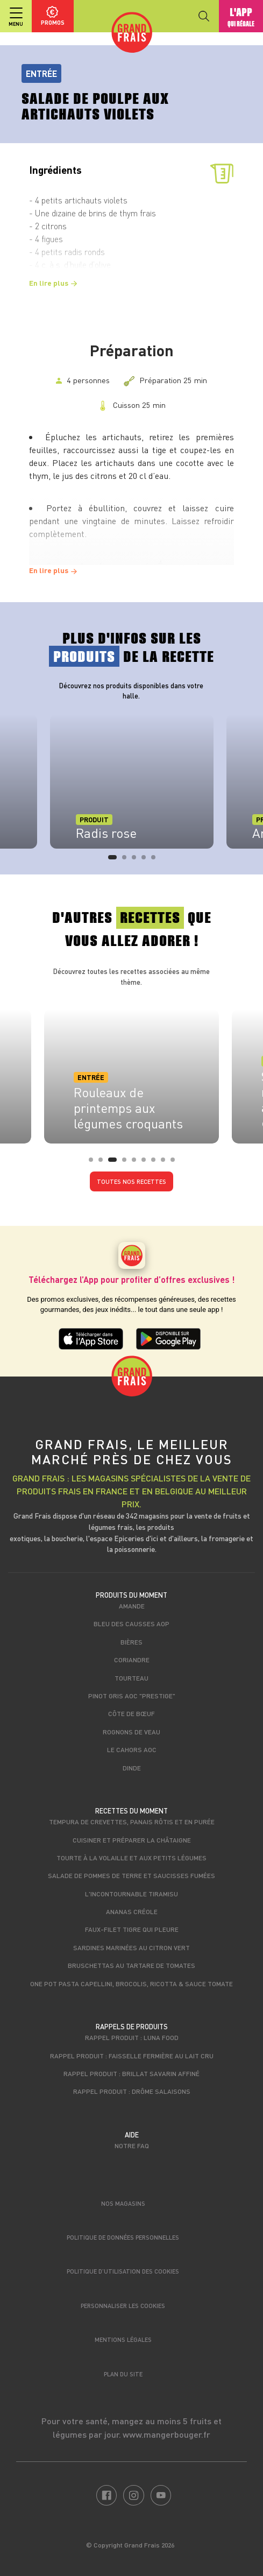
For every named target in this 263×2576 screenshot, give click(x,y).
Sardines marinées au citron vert (131, 1947)
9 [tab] (175, 1163)
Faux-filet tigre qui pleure (132, 1929)
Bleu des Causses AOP (131, 1623)
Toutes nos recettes (131, 1181)
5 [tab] (156, 860)
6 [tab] (146, 1163)
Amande (132, 1605)
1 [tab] (113, 860)
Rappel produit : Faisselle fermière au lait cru (132, 2055)
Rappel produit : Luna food (132, 2037)
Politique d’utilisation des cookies (123, 2271)
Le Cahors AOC (132, 1749)
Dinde (132, 1767)
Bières (131, 1642)
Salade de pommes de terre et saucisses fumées (131, 1875)
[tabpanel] (132, 781)
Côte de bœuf (131, 1713)
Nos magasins (123, 2203)
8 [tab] (166, 1163)
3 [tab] (137, 860)
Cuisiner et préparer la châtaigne (132, 1840)
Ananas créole (132, 1911)
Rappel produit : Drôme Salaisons (131, 2091)
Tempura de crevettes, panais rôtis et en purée (132, 1821)
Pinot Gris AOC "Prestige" (131, 1695)
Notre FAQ (132, 2145)
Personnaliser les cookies (123, 2306)
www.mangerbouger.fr (166, 2434)
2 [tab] (127, 860)
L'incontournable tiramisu (131, 1893)
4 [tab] (146, 860)
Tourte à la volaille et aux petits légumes (131, 1857)
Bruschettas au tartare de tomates (131, 1965)
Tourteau (131, 1678)
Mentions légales (123, 2339)
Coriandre (132, 1659)
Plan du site (123, 2374)
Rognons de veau (131, 1731)
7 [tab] (156, 1163)
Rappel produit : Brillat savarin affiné (131, 2073)
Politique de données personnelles (123, 2237)
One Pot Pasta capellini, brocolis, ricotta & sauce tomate (131, 1983)
